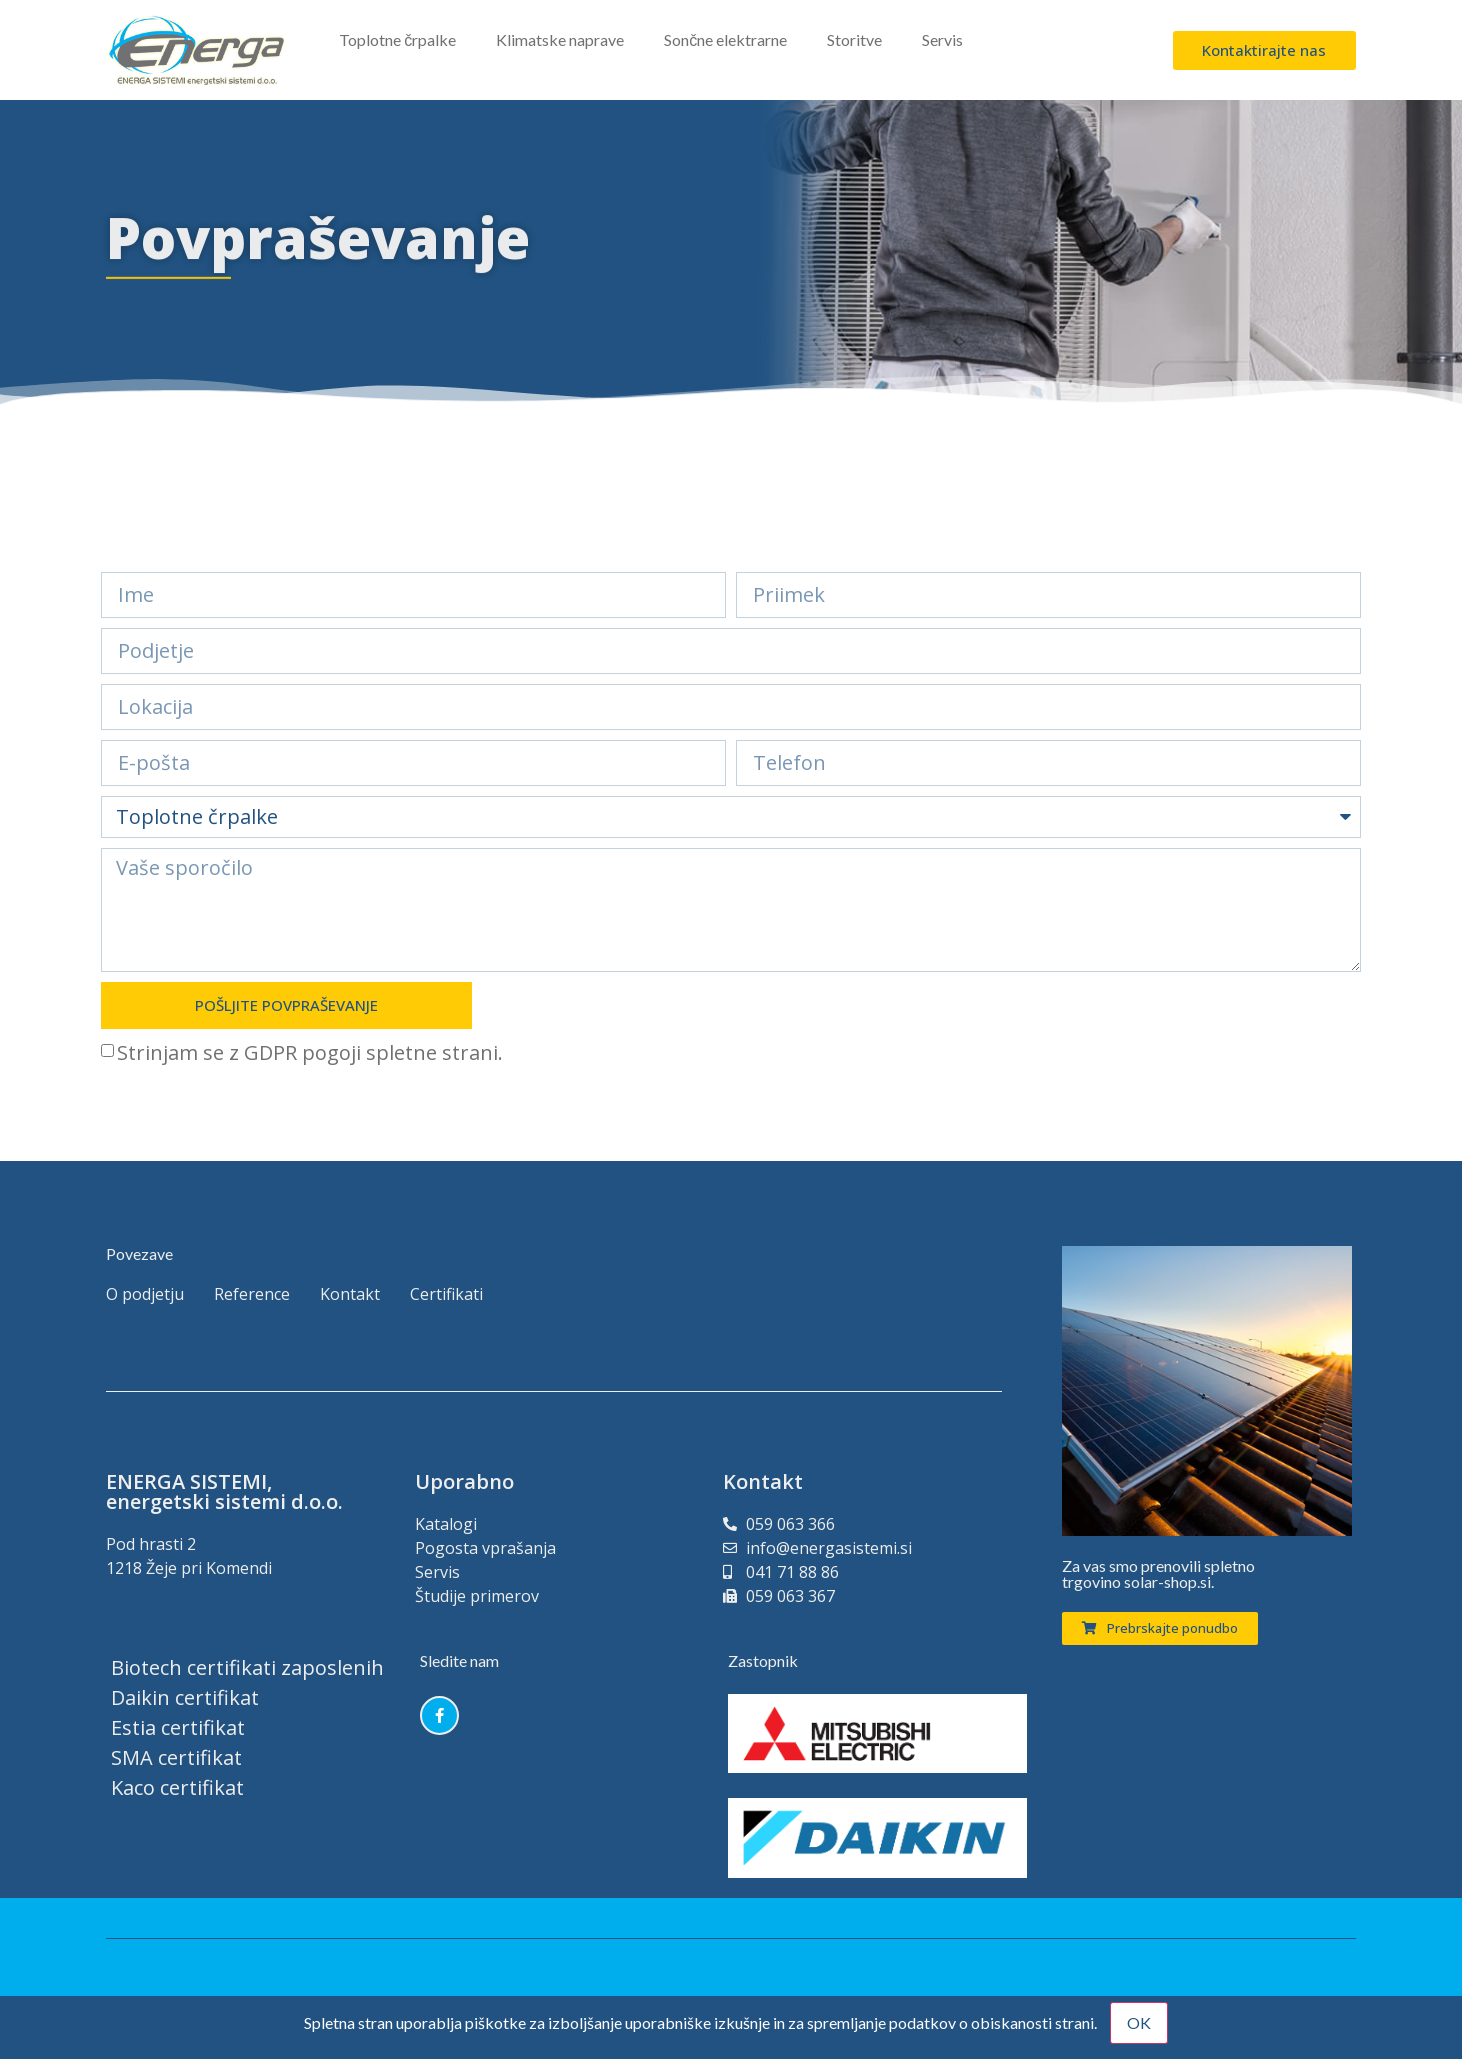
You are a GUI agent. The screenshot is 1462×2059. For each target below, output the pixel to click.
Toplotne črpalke (397, 39)
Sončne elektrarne (725, 39)
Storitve (854, 39)
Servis (942, 39)
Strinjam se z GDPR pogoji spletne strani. (310, 1052)
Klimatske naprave (560, 39)
